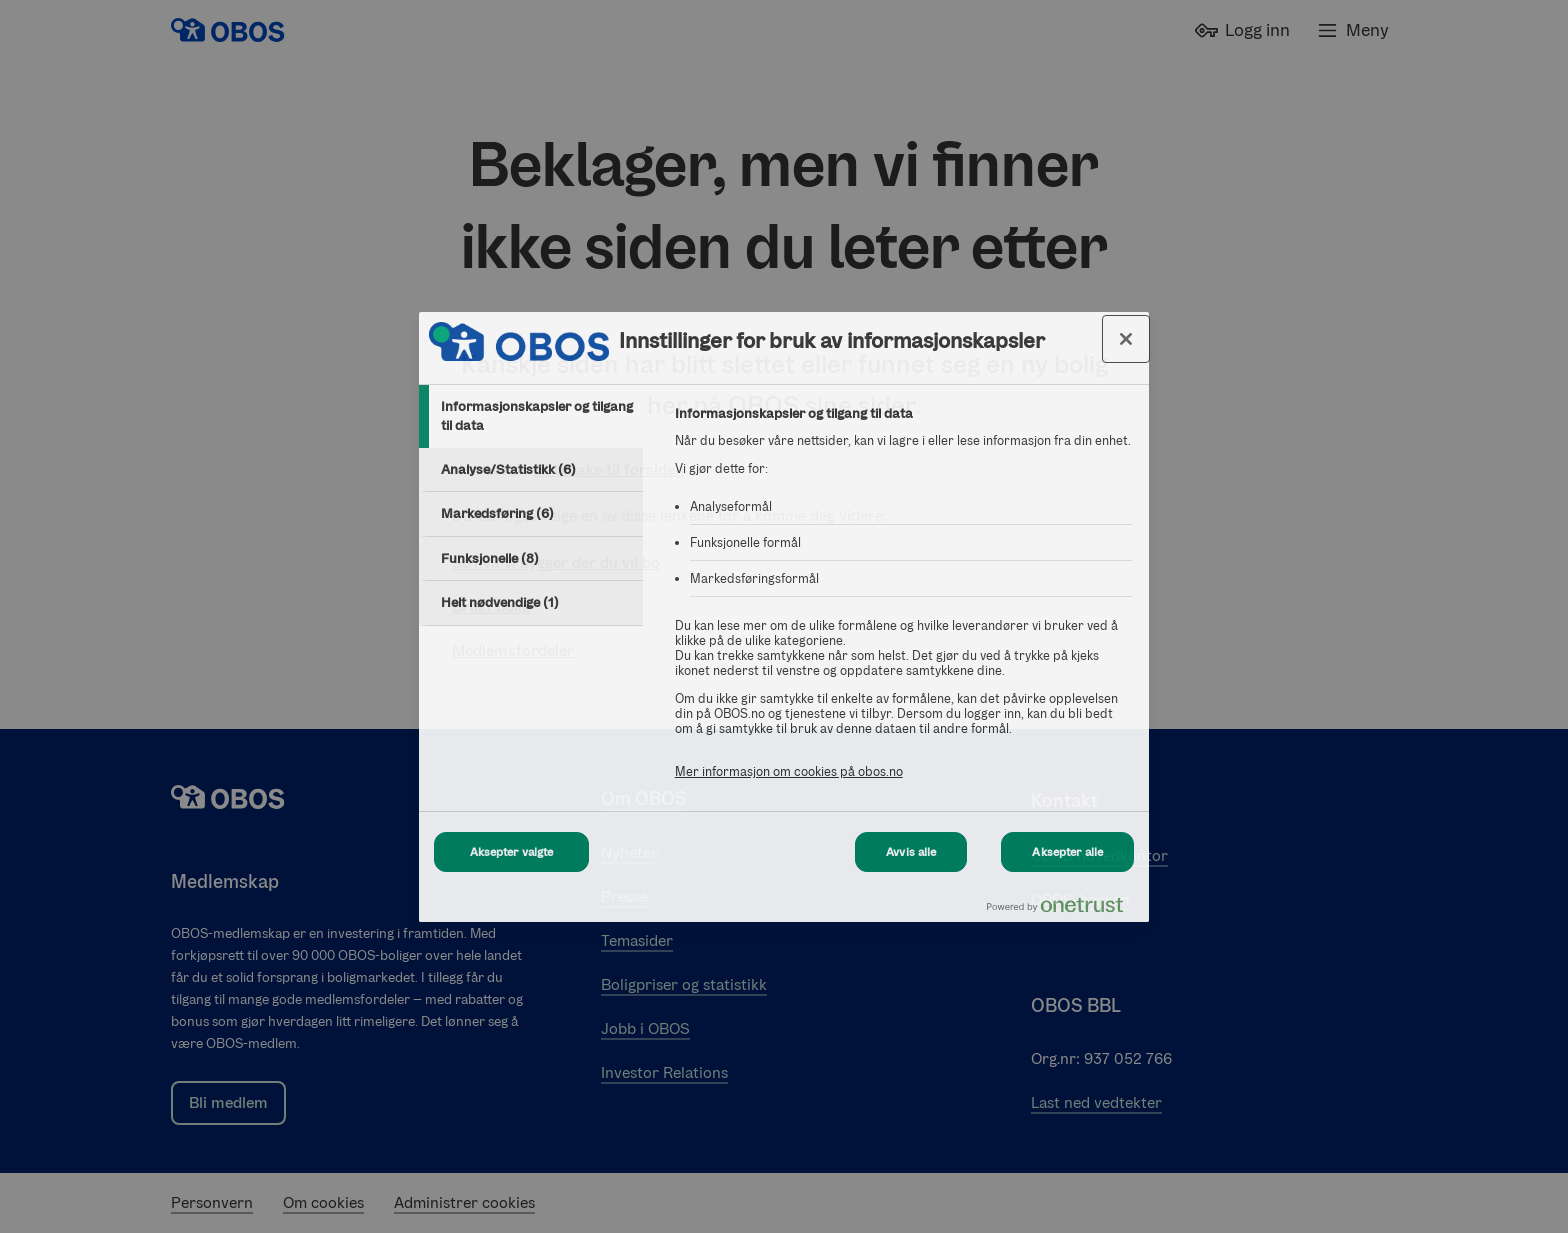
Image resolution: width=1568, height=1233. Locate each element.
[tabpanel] (903, 603)
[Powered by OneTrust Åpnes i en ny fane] (1063, 909)
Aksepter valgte (512, 852)
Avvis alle (911, 852)
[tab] (531, 416)
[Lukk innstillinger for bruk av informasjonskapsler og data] (1126, 339)
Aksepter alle (1067, 852)
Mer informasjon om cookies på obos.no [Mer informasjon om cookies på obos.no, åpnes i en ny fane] (789, 771)
